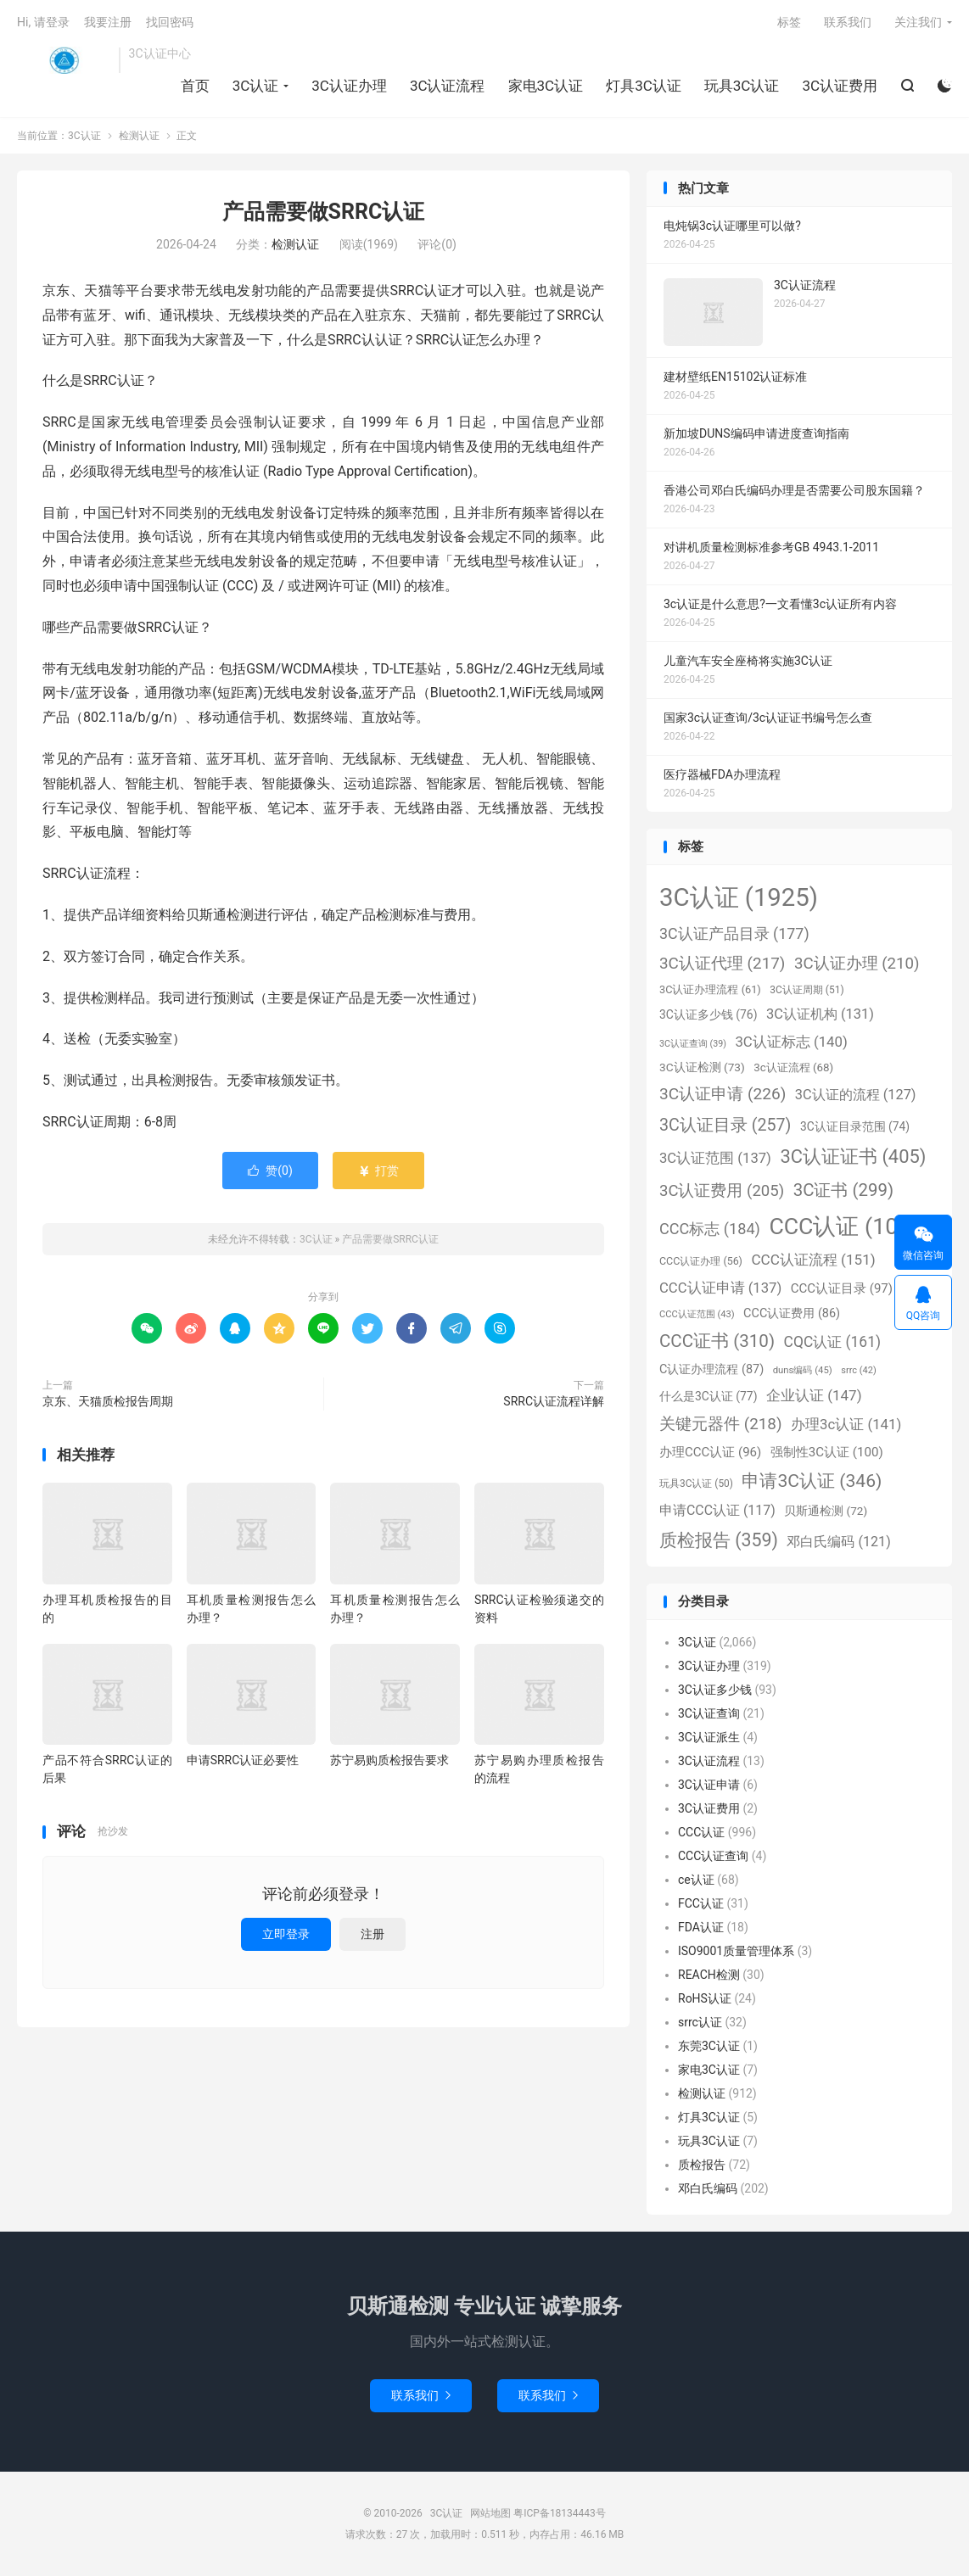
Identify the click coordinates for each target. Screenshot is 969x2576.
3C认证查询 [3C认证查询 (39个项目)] (692, 1043)
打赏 (378, 1170)
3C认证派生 (709, 1737)
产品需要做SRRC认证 (323, 211)
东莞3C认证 (709, 2046)
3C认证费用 (839, 85)
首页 (195, 85)
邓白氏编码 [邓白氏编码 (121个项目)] (838, 1542)
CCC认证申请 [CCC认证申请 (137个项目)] (720, 1288)
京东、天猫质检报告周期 (107, 1401)
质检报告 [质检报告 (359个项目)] (718, 1540)
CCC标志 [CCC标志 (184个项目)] (709, 1229)
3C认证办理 (349, 85)
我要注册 (108, 22)
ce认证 (696, 1879)
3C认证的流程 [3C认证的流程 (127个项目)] (855, 1095)
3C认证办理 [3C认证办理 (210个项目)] (857, 963)
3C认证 (63, 60)
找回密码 (169, 22)
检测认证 (139, 136)
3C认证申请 (709, 1784)
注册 (372, 1934)
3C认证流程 (447, 85)
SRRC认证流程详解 (553, 1401)
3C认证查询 (709, 1713)
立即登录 (286, 1934)
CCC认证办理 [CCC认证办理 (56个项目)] (700, 1260)
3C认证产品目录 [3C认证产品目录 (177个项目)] (734, 933)
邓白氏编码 (707, 2188)
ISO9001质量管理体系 (736, 1951)
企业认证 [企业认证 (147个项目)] (814, 1395)
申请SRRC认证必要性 (243, 1760)
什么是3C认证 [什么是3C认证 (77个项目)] (708, 1396)
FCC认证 (701, 1903)
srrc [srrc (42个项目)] (858, 1370)
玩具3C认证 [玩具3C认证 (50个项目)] (696, 1483)
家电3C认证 (546, 85)
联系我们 (847, 22)
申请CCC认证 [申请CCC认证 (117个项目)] (717, 1510)
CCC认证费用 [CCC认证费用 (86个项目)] (791, 1313)
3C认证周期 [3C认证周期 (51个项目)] (806, 990)
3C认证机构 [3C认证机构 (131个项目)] (820, 1014)
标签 (789, 22)
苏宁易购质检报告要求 (389, 1760)
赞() (270, 1170)
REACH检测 (709, 1974)
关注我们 (918, 22)
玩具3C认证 (742, 85)
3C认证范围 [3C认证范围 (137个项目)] (715, 1158)
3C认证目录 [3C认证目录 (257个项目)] (725, 1125)
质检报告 (701, 2164)
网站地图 (490, 2513)
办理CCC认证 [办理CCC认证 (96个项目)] (710, 1452)
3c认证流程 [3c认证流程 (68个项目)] (793, 1067)
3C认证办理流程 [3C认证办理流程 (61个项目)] (710, 989)
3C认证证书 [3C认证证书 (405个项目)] (853, 1156)
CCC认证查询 (713, 1856)
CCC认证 (701, 1832)
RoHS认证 (704, 1998)
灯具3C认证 (643, 85)
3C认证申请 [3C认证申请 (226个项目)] (722, 1094)
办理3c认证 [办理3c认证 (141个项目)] (846, 1424)
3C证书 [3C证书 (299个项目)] (843, 1190)
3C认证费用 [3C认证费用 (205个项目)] (721, 1191)
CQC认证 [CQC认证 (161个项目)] (832, 1341)
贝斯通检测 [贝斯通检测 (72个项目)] (825, 1510)
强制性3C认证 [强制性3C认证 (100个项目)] (826, 1452)
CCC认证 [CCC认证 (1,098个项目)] (850, 1226)
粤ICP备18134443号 (559, 2513)
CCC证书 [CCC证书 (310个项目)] (717, 1341)
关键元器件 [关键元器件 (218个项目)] (720, 1423)
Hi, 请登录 (43, 22)
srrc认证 (700, 2022)
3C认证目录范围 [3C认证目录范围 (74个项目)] (855, 1126)
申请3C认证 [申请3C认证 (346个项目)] (812, 1480)
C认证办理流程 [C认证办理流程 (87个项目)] (711, 1369)
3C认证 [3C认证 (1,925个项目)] (738, 897)
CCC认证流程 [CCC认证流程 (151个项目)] (813, 1259)
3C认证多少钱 (715, 1689)
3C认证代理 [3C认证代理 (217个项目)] (722, 963)
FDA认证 (701, 1927)
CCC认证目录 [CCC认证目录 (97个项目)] (842, 1288)
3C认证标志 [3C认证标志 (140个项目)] (791, 1041)
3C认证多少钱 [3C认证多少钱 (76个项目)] (708, 1014)
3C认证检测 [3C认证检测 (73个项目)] (702, 1067)
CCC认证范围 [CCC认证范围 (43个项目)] (697, 1314)
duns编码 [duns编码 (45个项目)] (802, 1370)
